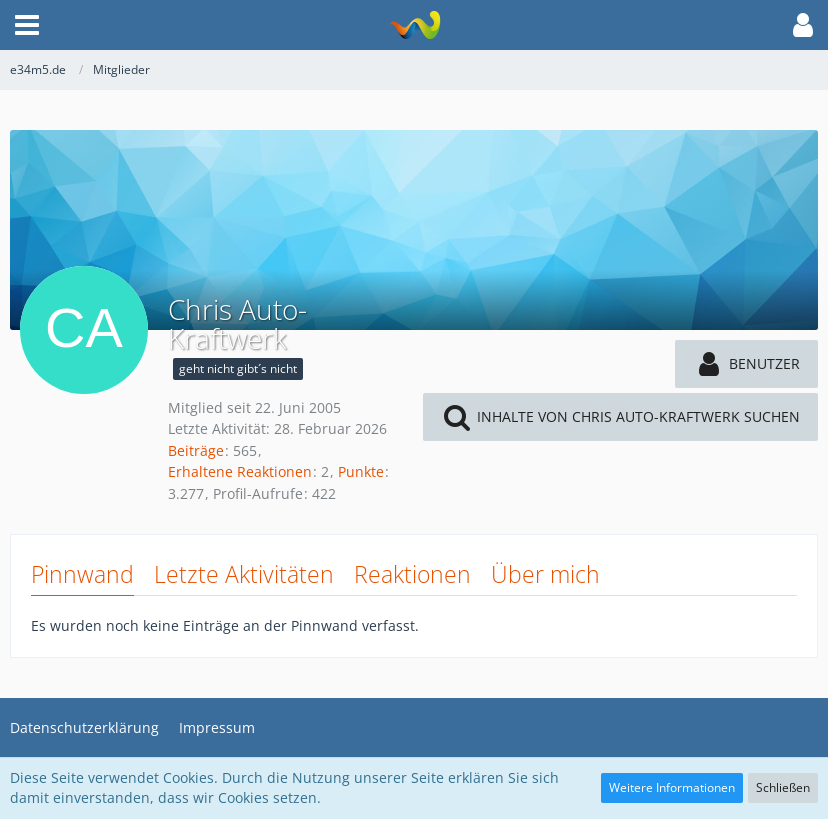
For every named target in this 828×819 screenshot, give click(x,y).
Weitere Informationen (672, 787)
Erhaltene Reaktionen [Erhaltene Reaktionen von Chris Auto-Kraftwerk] (240, 471)
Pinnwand (82, 574)
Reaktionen (412, 574)
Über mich (545, 574)
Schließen (783, 787)
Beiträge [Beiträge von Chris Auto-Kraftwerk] (196, 450)
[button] (27, 25)
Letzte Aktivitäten (244, 574)
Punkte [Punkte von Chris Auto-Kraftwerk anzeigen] (361, 471)
